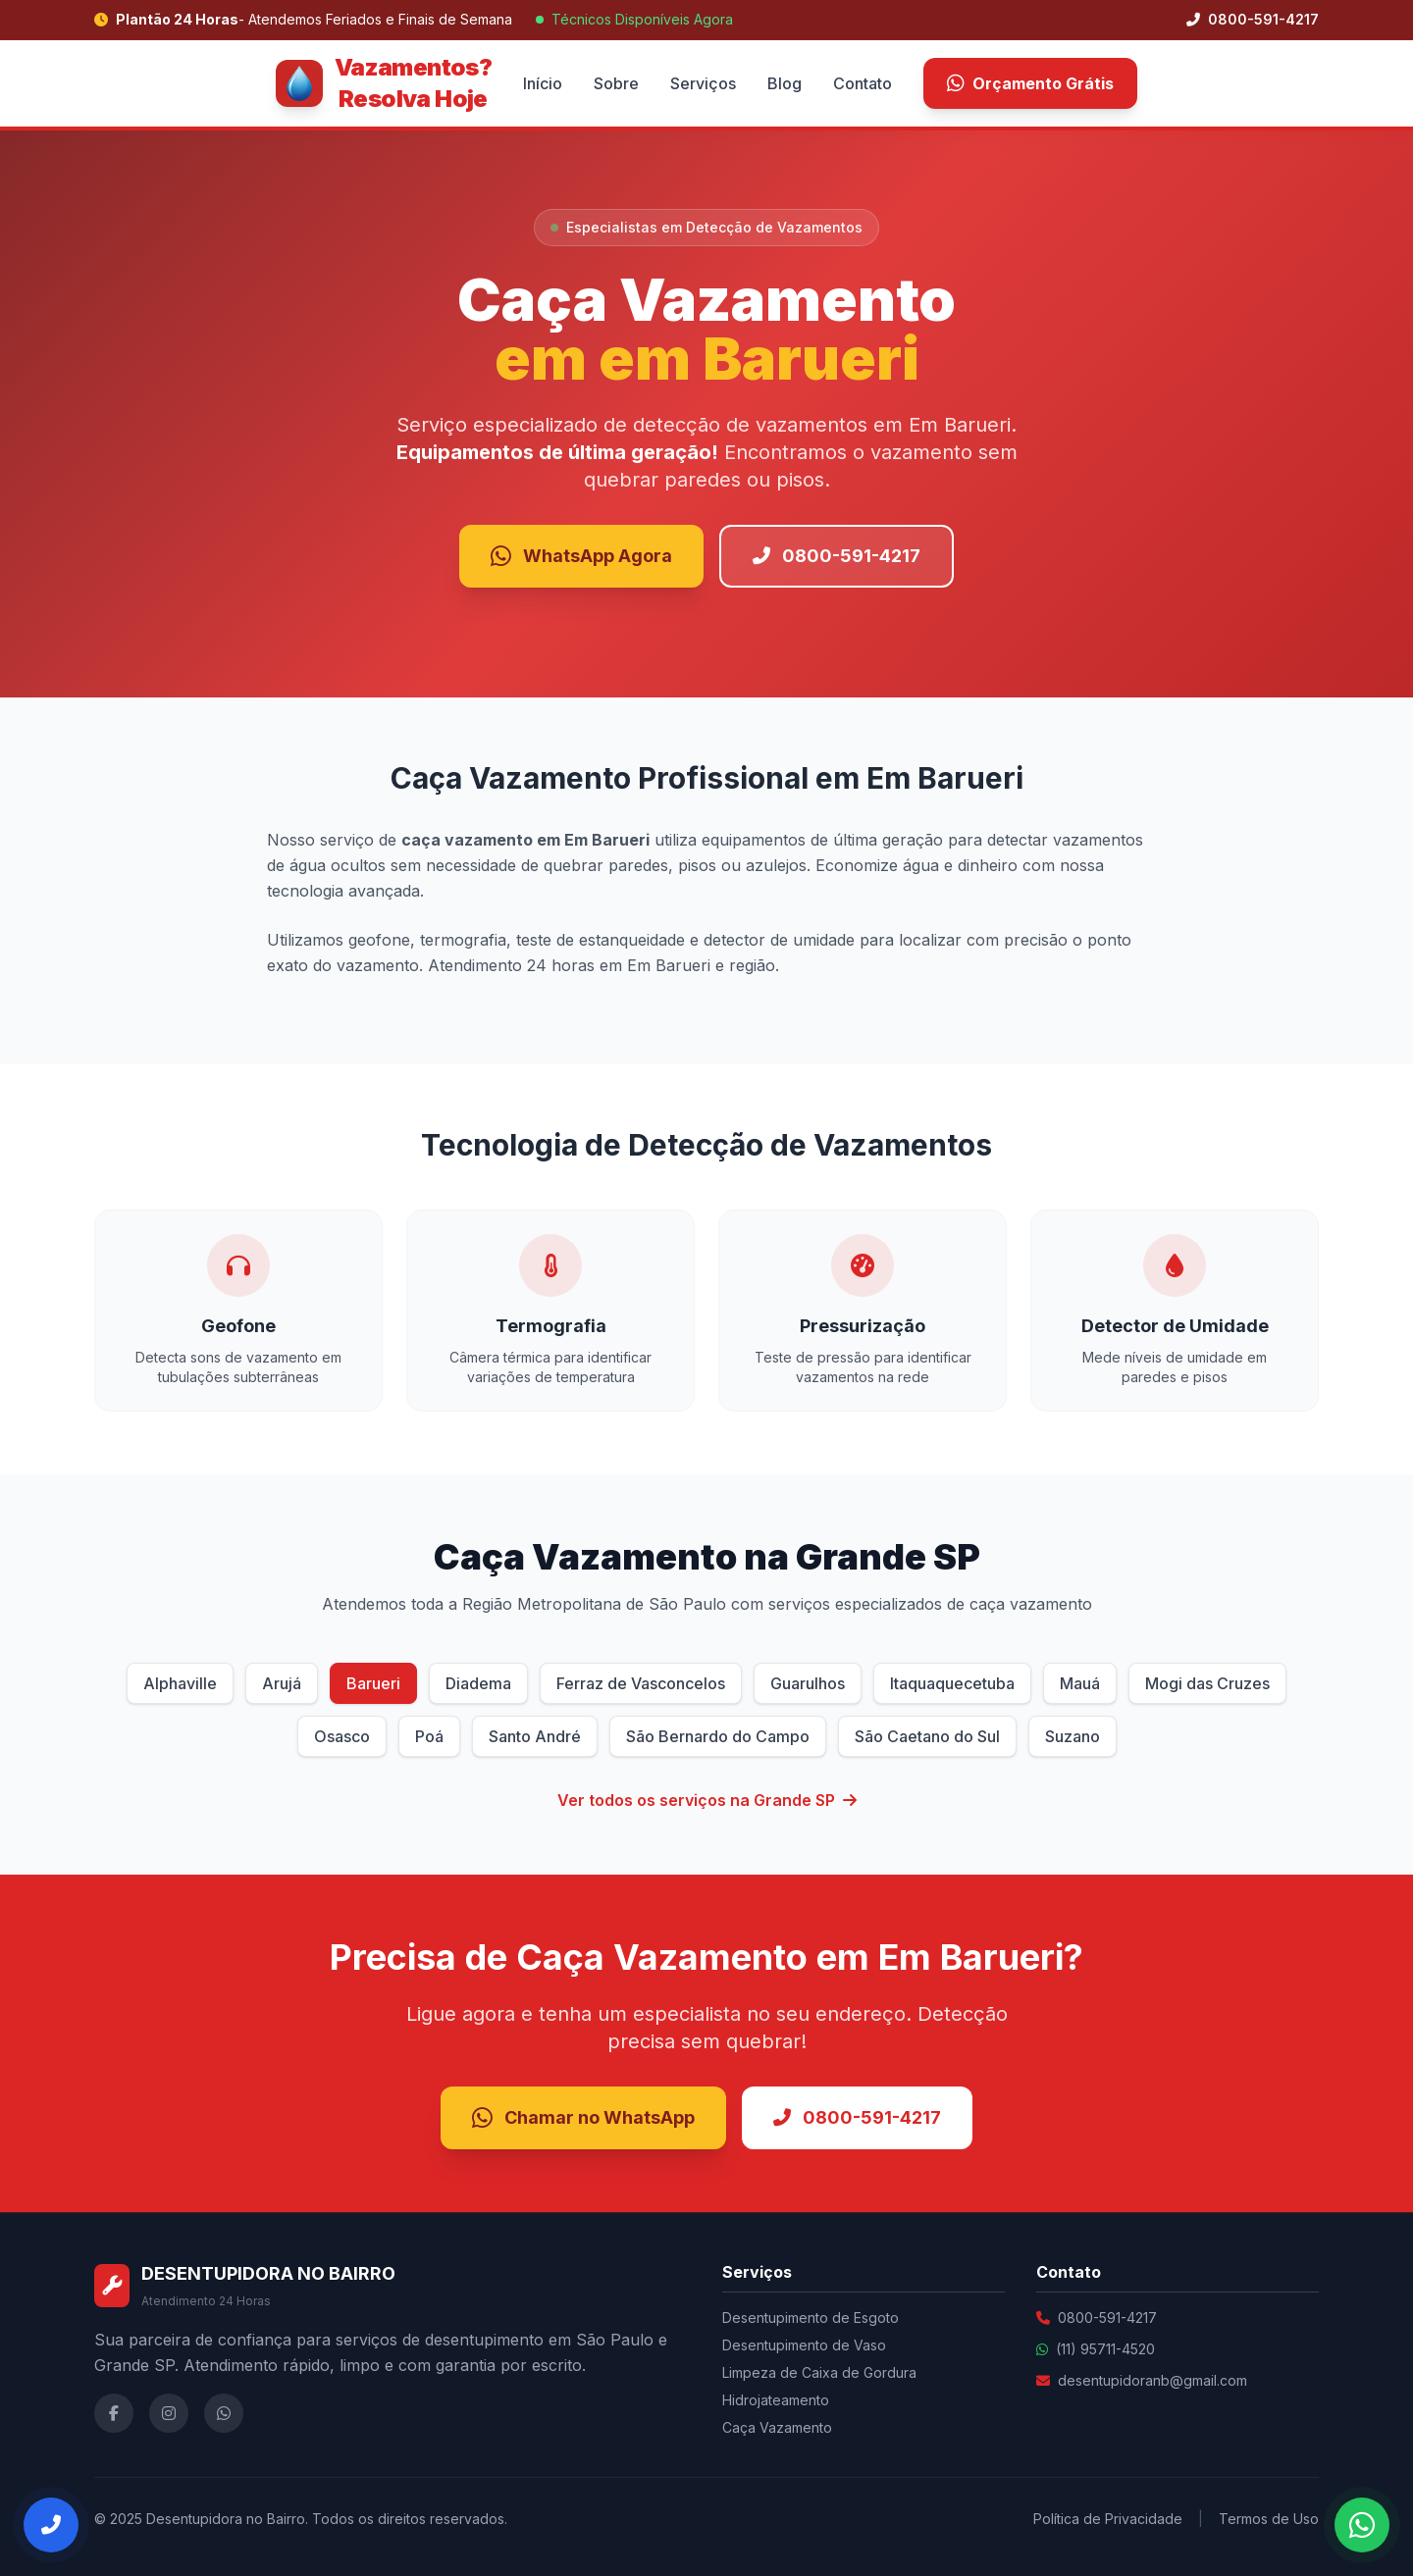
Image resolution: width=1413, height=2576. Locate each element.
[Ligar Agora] (51, 2525)
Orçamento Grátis (1030, 83)
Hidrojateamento (775, 2400)
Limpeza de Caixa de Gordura (819, 2372)
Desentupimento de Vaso (804, 2345)
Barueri (373, 1683)
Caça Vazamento (777, 2427)
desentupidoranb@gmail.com (1152, 2380)
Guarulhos (807, 1683)
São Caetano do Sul (927, 1736)
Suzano (1072, 1736)
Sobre (616, 83)
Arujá (281, 1683)
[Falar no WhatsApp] (1361, 2525)
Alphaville (180, 1683)
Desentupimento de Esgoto (810, 2317)
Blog (784, 83)
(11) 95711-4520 (1105, 2349)
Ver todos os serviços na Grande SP (707, 1800)
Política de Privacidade (1107, 2518)
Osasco (342, 1736)
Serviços (703, 83)
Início (542, 83)
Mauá (1080, 1683)
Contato (862, 83)
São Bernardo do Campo (718, 1736)
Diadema (478, 1683)
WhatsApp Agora (581, 556)
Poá (429, 1736)
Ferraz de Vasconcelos (640, 1683)
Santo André (535, 1736)
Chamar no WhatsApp (583, 2118)
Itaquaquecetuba (952, 1683)
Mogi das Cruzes (1207, 1683)
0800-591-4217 (1252, 19)
